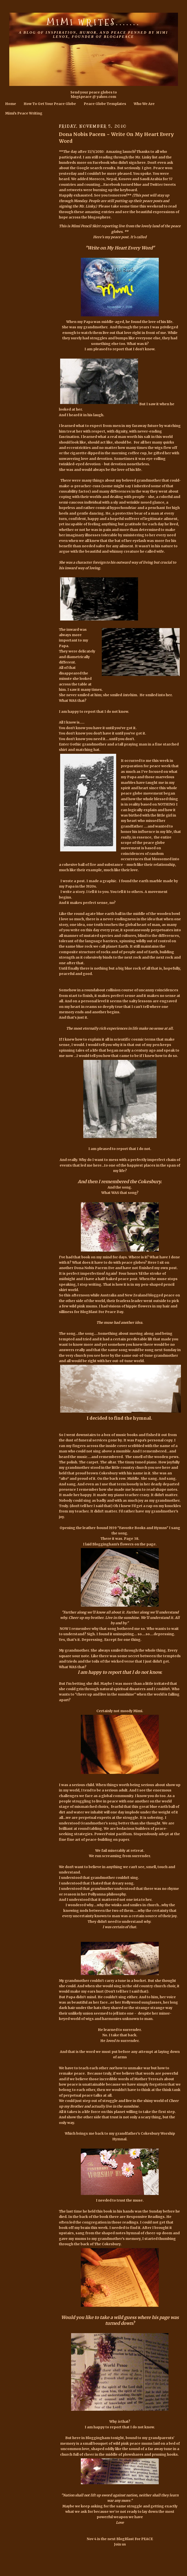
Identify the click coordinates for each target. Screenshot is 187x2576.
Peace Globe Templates (105, 104)
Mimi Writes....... (93, 22)
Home (10, 104)
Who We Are (144, 104)
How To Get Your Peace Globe (50, 104)
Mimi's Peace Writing (23, 113)
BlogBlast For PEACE (134, 2539)
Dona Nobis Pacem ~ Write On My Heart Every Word (116, 137)
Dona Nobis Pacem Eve (94, 1268)
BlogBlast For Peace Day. (102, 1312)
